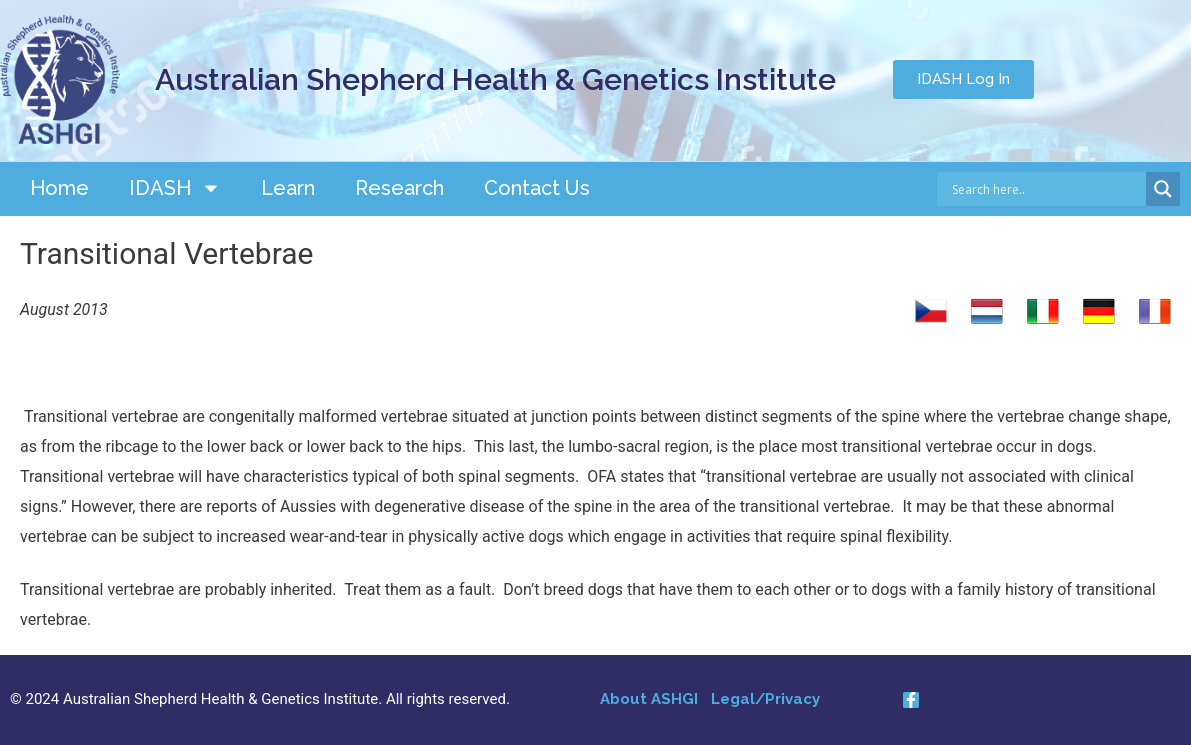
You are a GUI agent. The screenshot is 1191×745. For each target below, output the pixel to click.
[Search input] (1046, 189)
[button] (963, 79)
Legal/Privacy (765, 699)
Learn (288, 188)
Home (59, 188)
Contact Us (537, 188)
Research (399, 188)
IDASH (175, 188)
